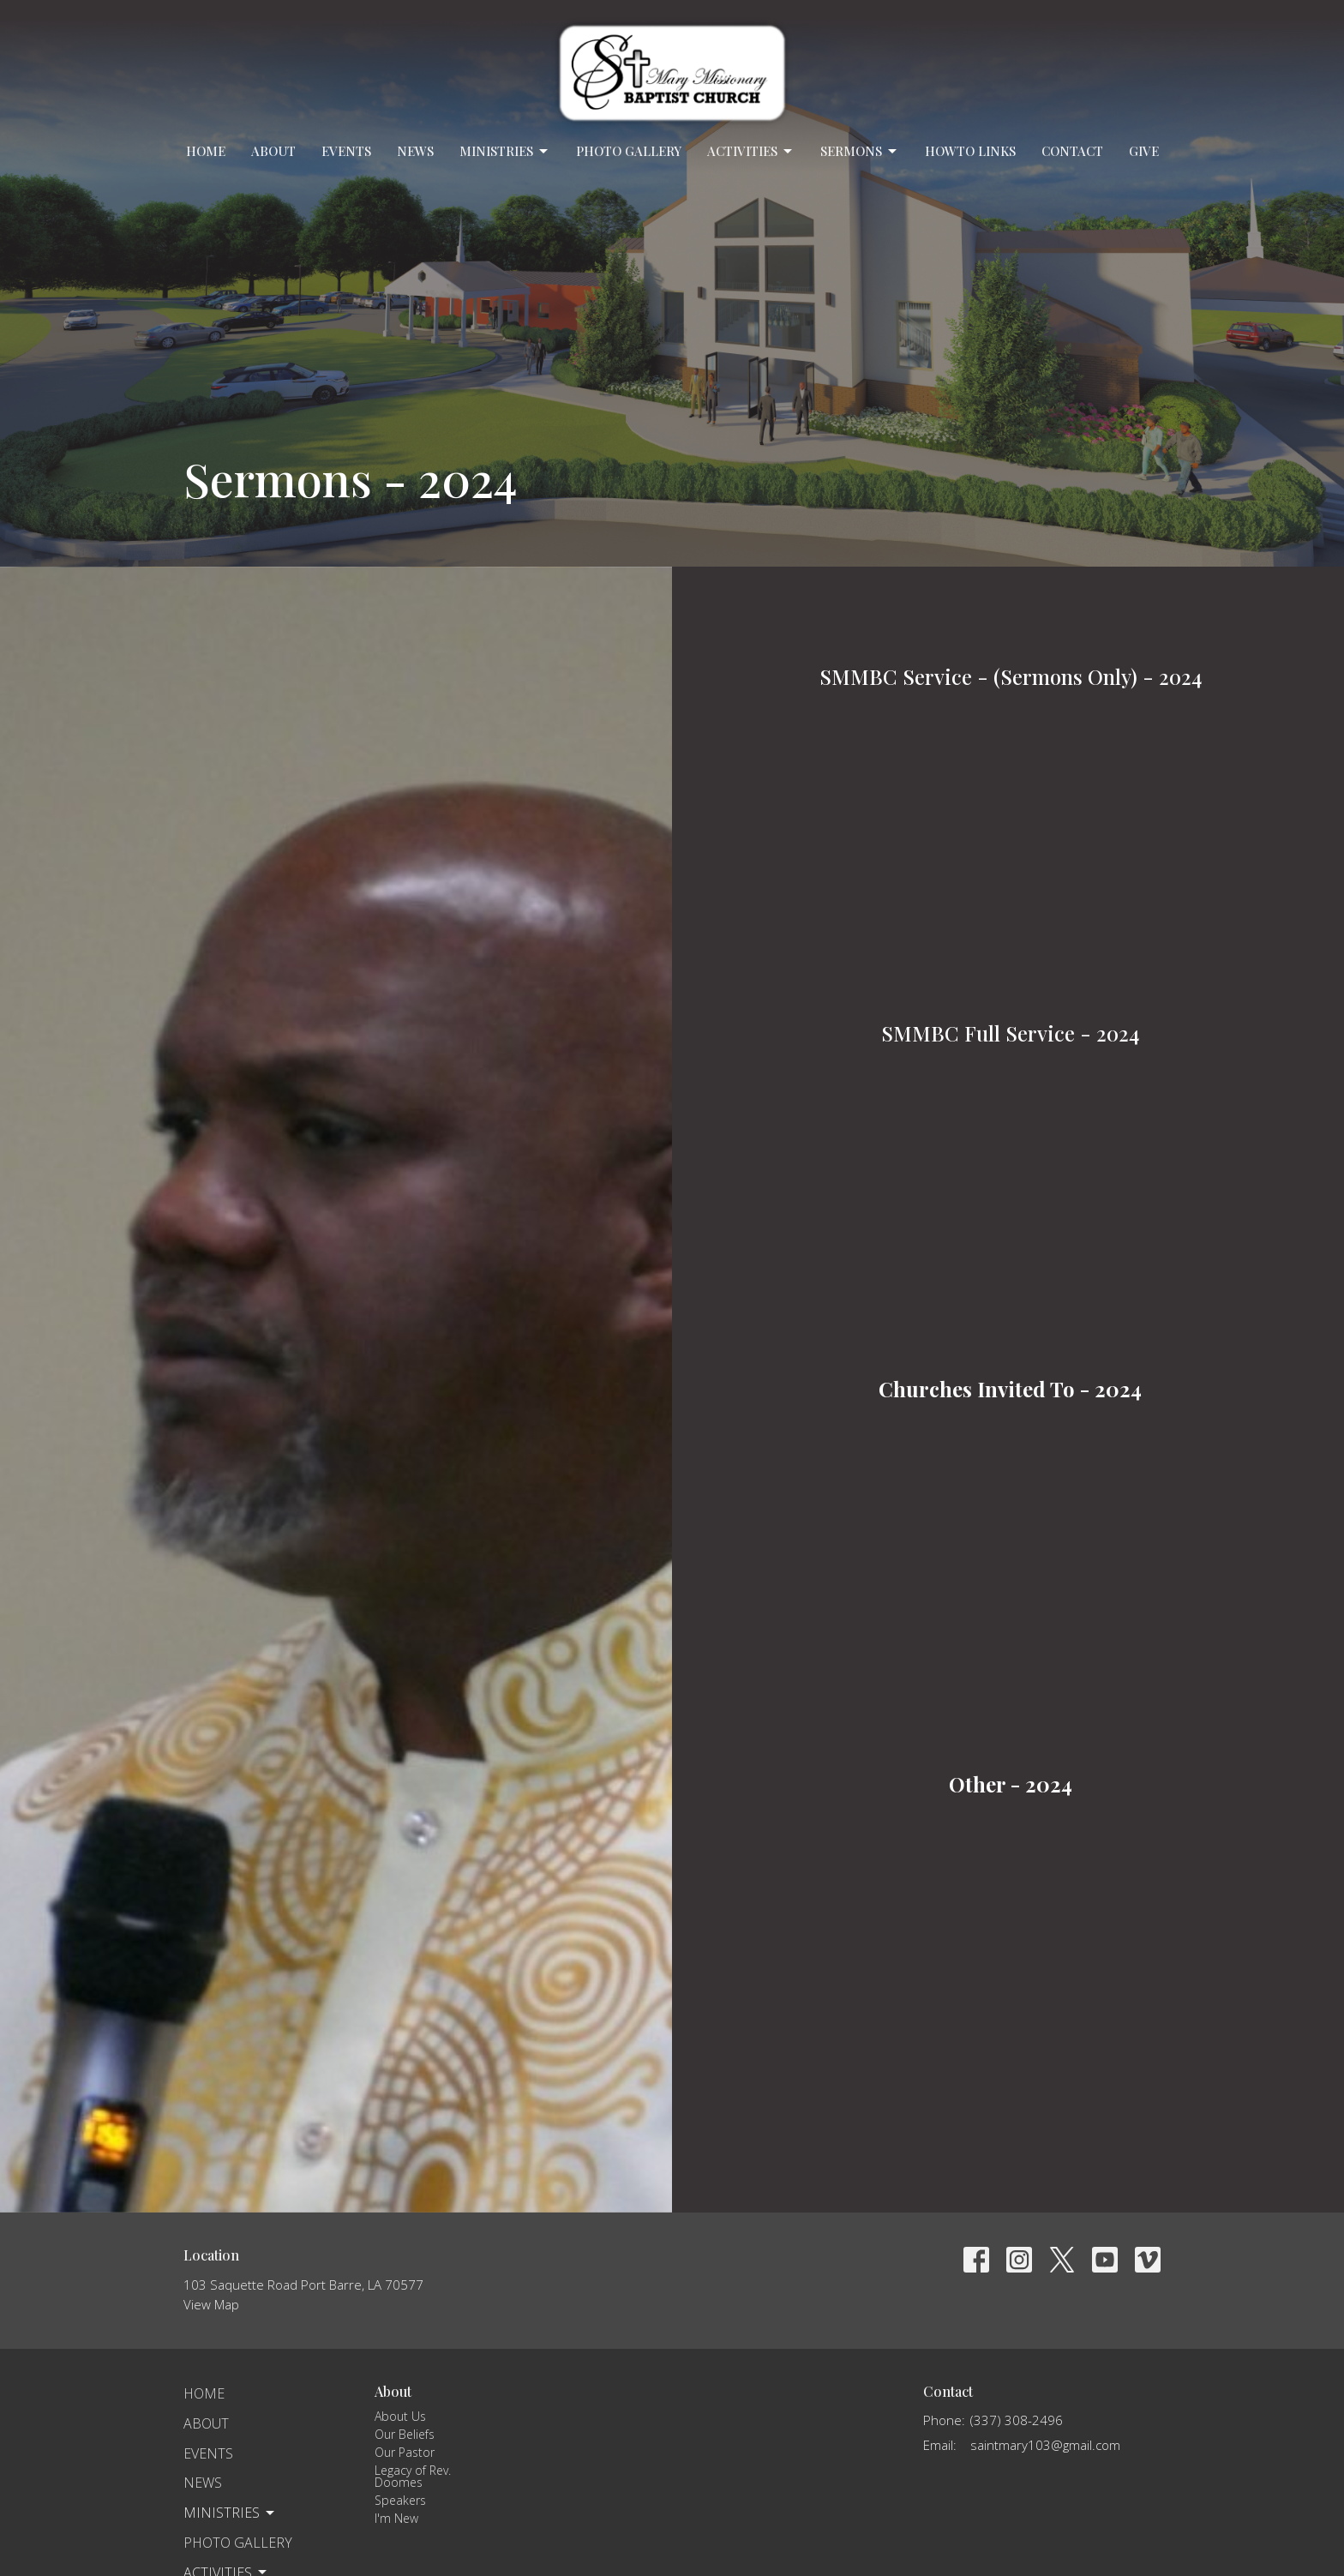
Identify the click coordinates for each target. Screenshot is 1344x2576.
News (415, 150)
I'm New (396, 2518)
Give (1144, 150)
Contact (1072, 150)
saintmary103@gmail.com (1045, 2444)
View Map (211, 2304)
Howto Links (970, 150)
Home (205, 150)
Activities (751, 151)
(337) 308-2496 (1016, 2420)
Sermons (859, 151)
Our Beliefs (405, 2434)
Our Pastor (405, 2452)
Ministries (504, 151)
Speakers (400, 2500)
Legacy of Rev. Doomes (413, 2476)
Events (346, 150)
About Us (400, 2416)
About (273, 150)
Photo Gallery (628, 150)
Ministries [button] (230, 2512)
